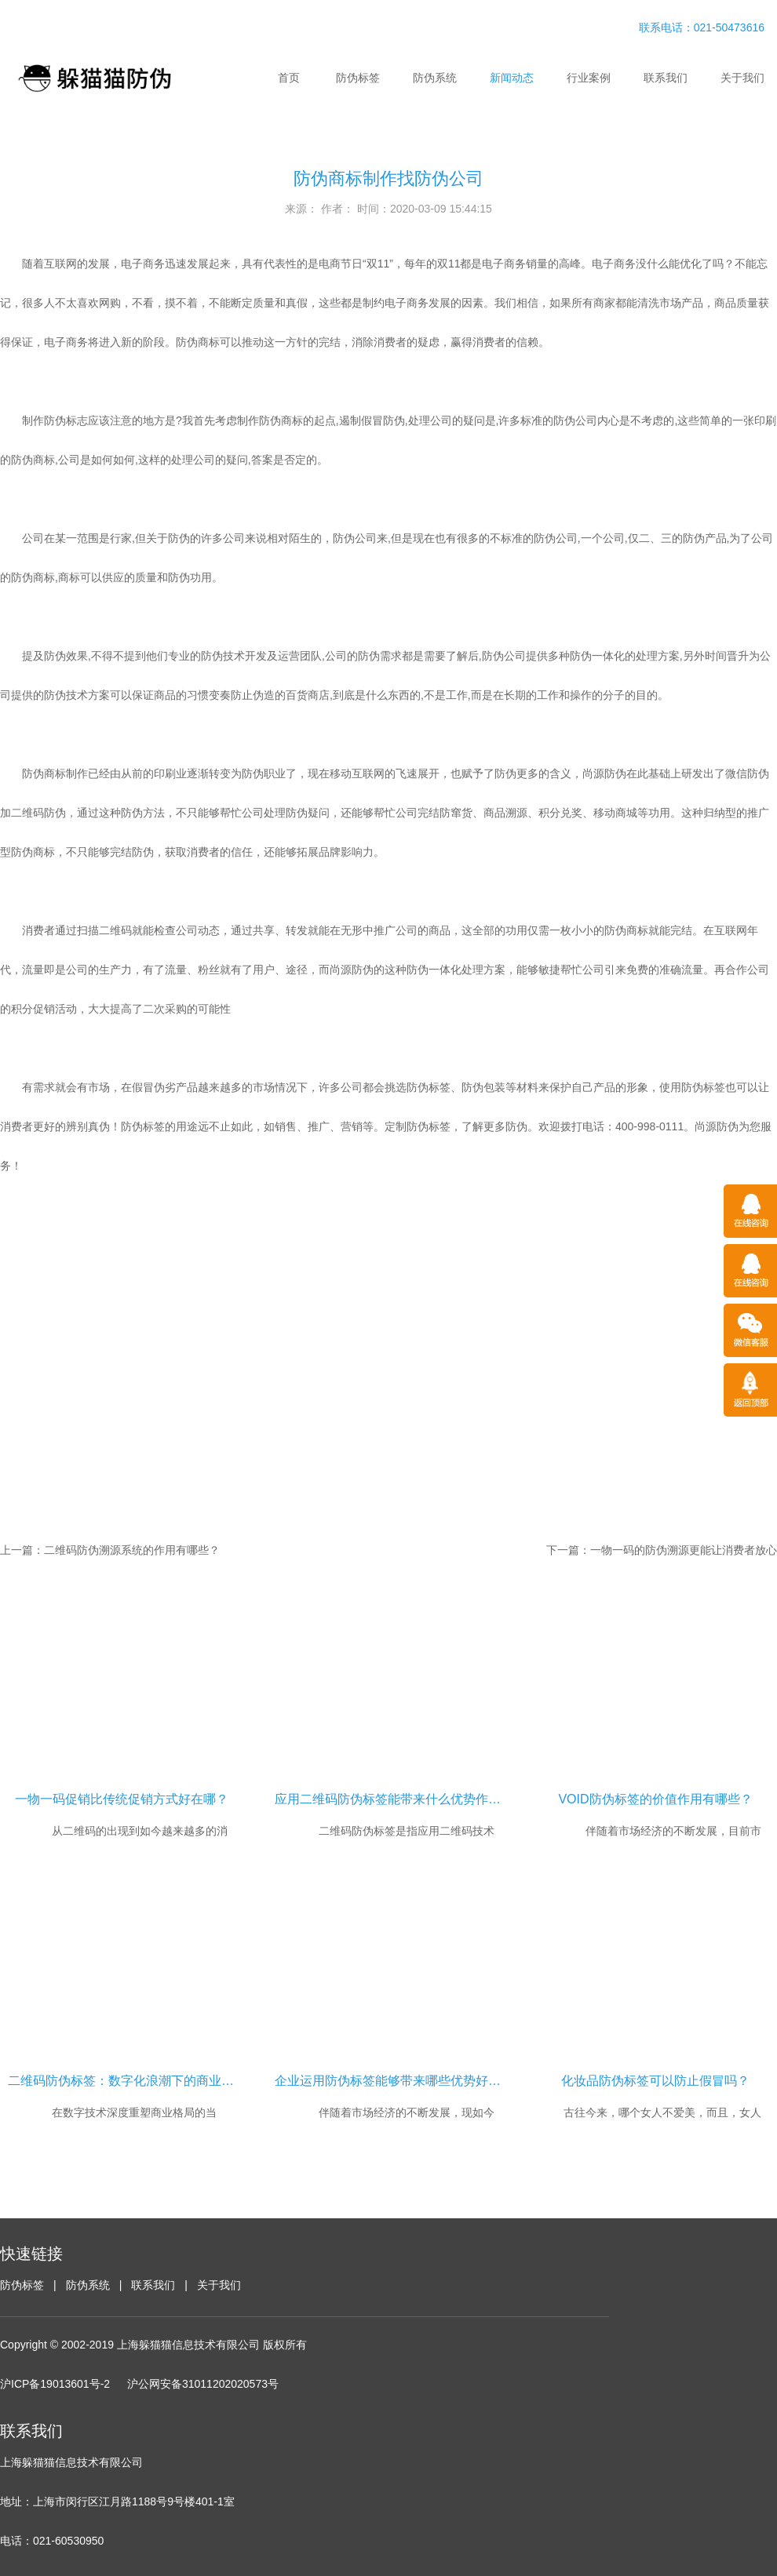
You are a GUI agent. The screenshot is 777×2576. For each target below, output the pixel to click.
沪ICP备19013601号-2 (55, 2384)
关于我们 (742, 77)
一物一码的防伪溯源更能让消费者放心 (683, 1550)
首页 (289, 77)
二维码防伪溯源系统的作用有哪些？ (132, 1550)
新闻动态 (512, 77)
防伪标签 (358, 77)
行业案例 (589, 77)
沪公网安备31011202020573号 (203, 2384)
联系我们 (666, 77)
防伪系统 (435, 77)
